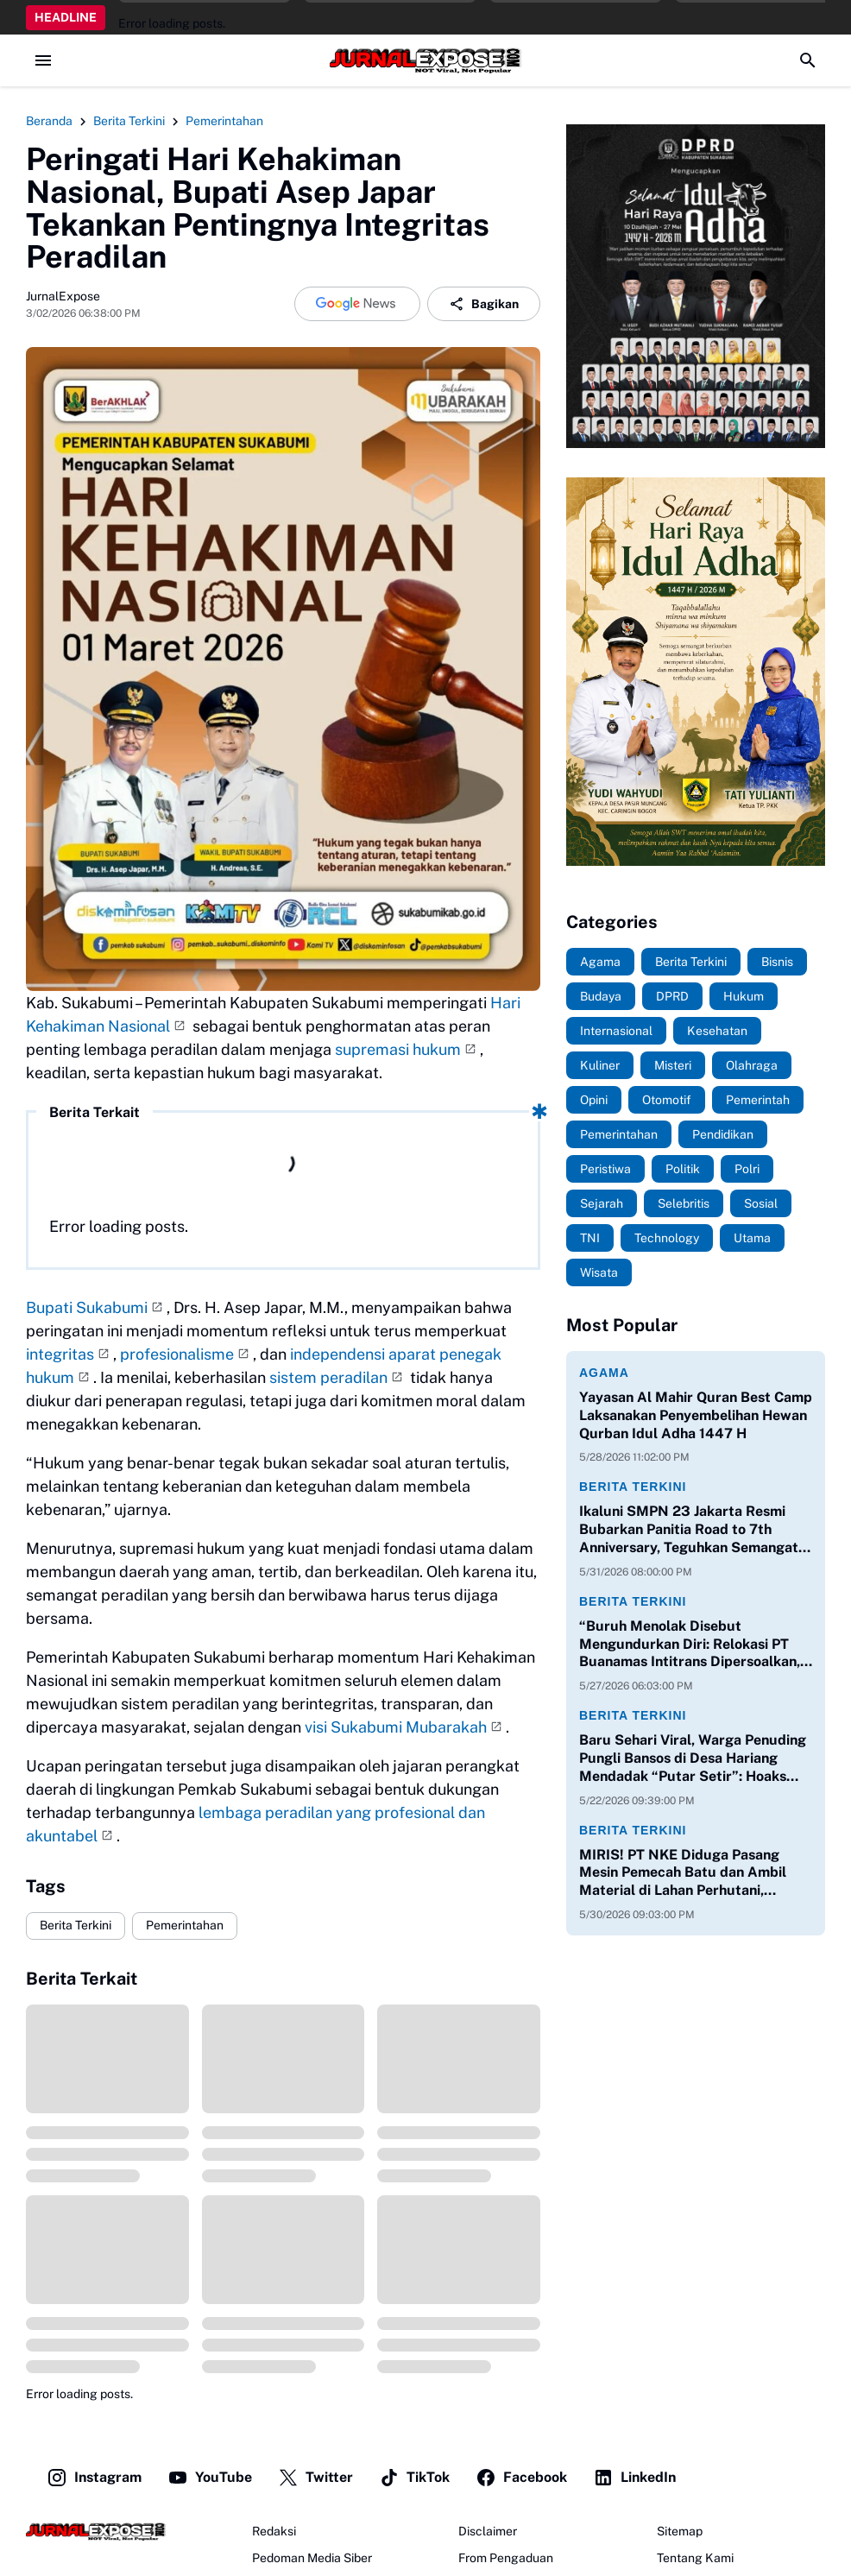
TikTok (414, 2477)
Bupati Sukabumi (87, 1307)
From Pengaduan (505, 2558)
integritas (60, 1354)
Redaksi (274, 2531)
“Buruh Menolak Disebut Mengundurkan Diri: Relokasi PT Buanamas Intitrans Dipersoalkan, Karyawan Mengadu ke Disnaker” (689, 1644)
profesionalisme (177, 1354)
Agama (604, 1373)
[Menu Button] (43, 60)
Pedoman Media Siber (312, 2558)
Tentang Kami (695, 2558)
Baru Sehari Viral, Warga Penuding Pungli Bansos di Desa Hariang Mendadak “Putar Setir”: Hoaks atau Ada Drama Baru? (692, 1758)
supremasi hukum (398, 1049)
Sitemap (680, 2531)
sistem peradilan (328, 1377)
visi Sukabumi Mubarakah (396, 1727)
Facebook (521, 2477)
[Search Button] (808, 60)
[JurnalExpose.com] (96, 2531)
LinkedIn (634, 2477)
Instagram (94, 2477)
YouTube (209, 2477)
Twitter (315, 2477)
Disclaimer (487, 2531)
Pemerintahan (185, 1925)
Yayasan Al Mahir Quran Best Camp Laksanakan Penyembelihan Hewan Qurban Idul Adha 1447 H (695, 1415)
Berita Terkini (75, 1925)
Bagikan (484, 304)
